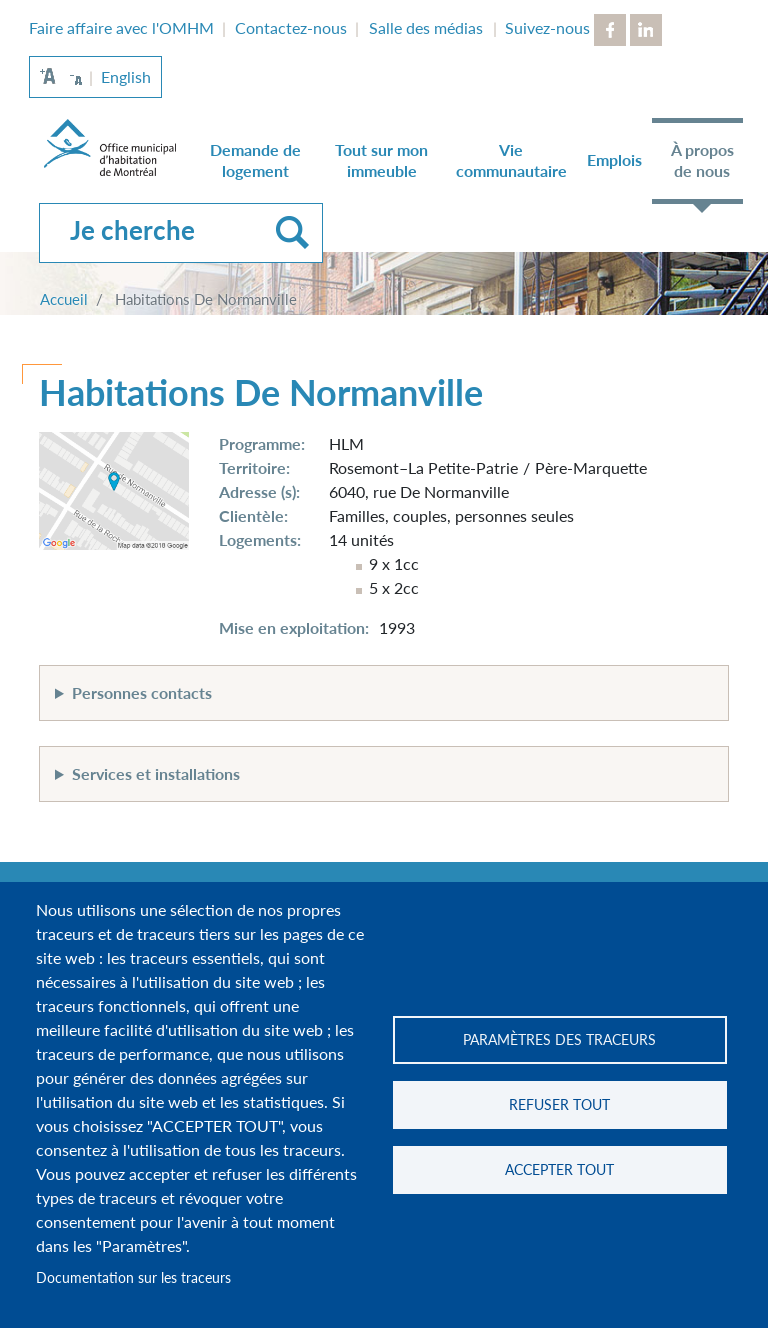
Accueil (64, 299)
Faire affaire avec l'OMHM (121, 27)
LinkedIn (646, 30)
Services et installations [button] (156, 773)
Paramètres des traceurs (559, 1040)
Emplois (614, 159)
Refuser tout (559, 1105)
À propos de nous (702, 160)
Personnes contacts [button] (142, 692)
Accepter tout (559, 1170)
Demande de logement (255, 160)
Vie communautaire (511, 160)
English (126, 76)
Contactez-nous (291, 27)
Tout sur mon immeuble (381, 160)
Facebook (610, 30)
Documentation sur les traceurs (133, 1278)
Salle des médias (426, 27)
